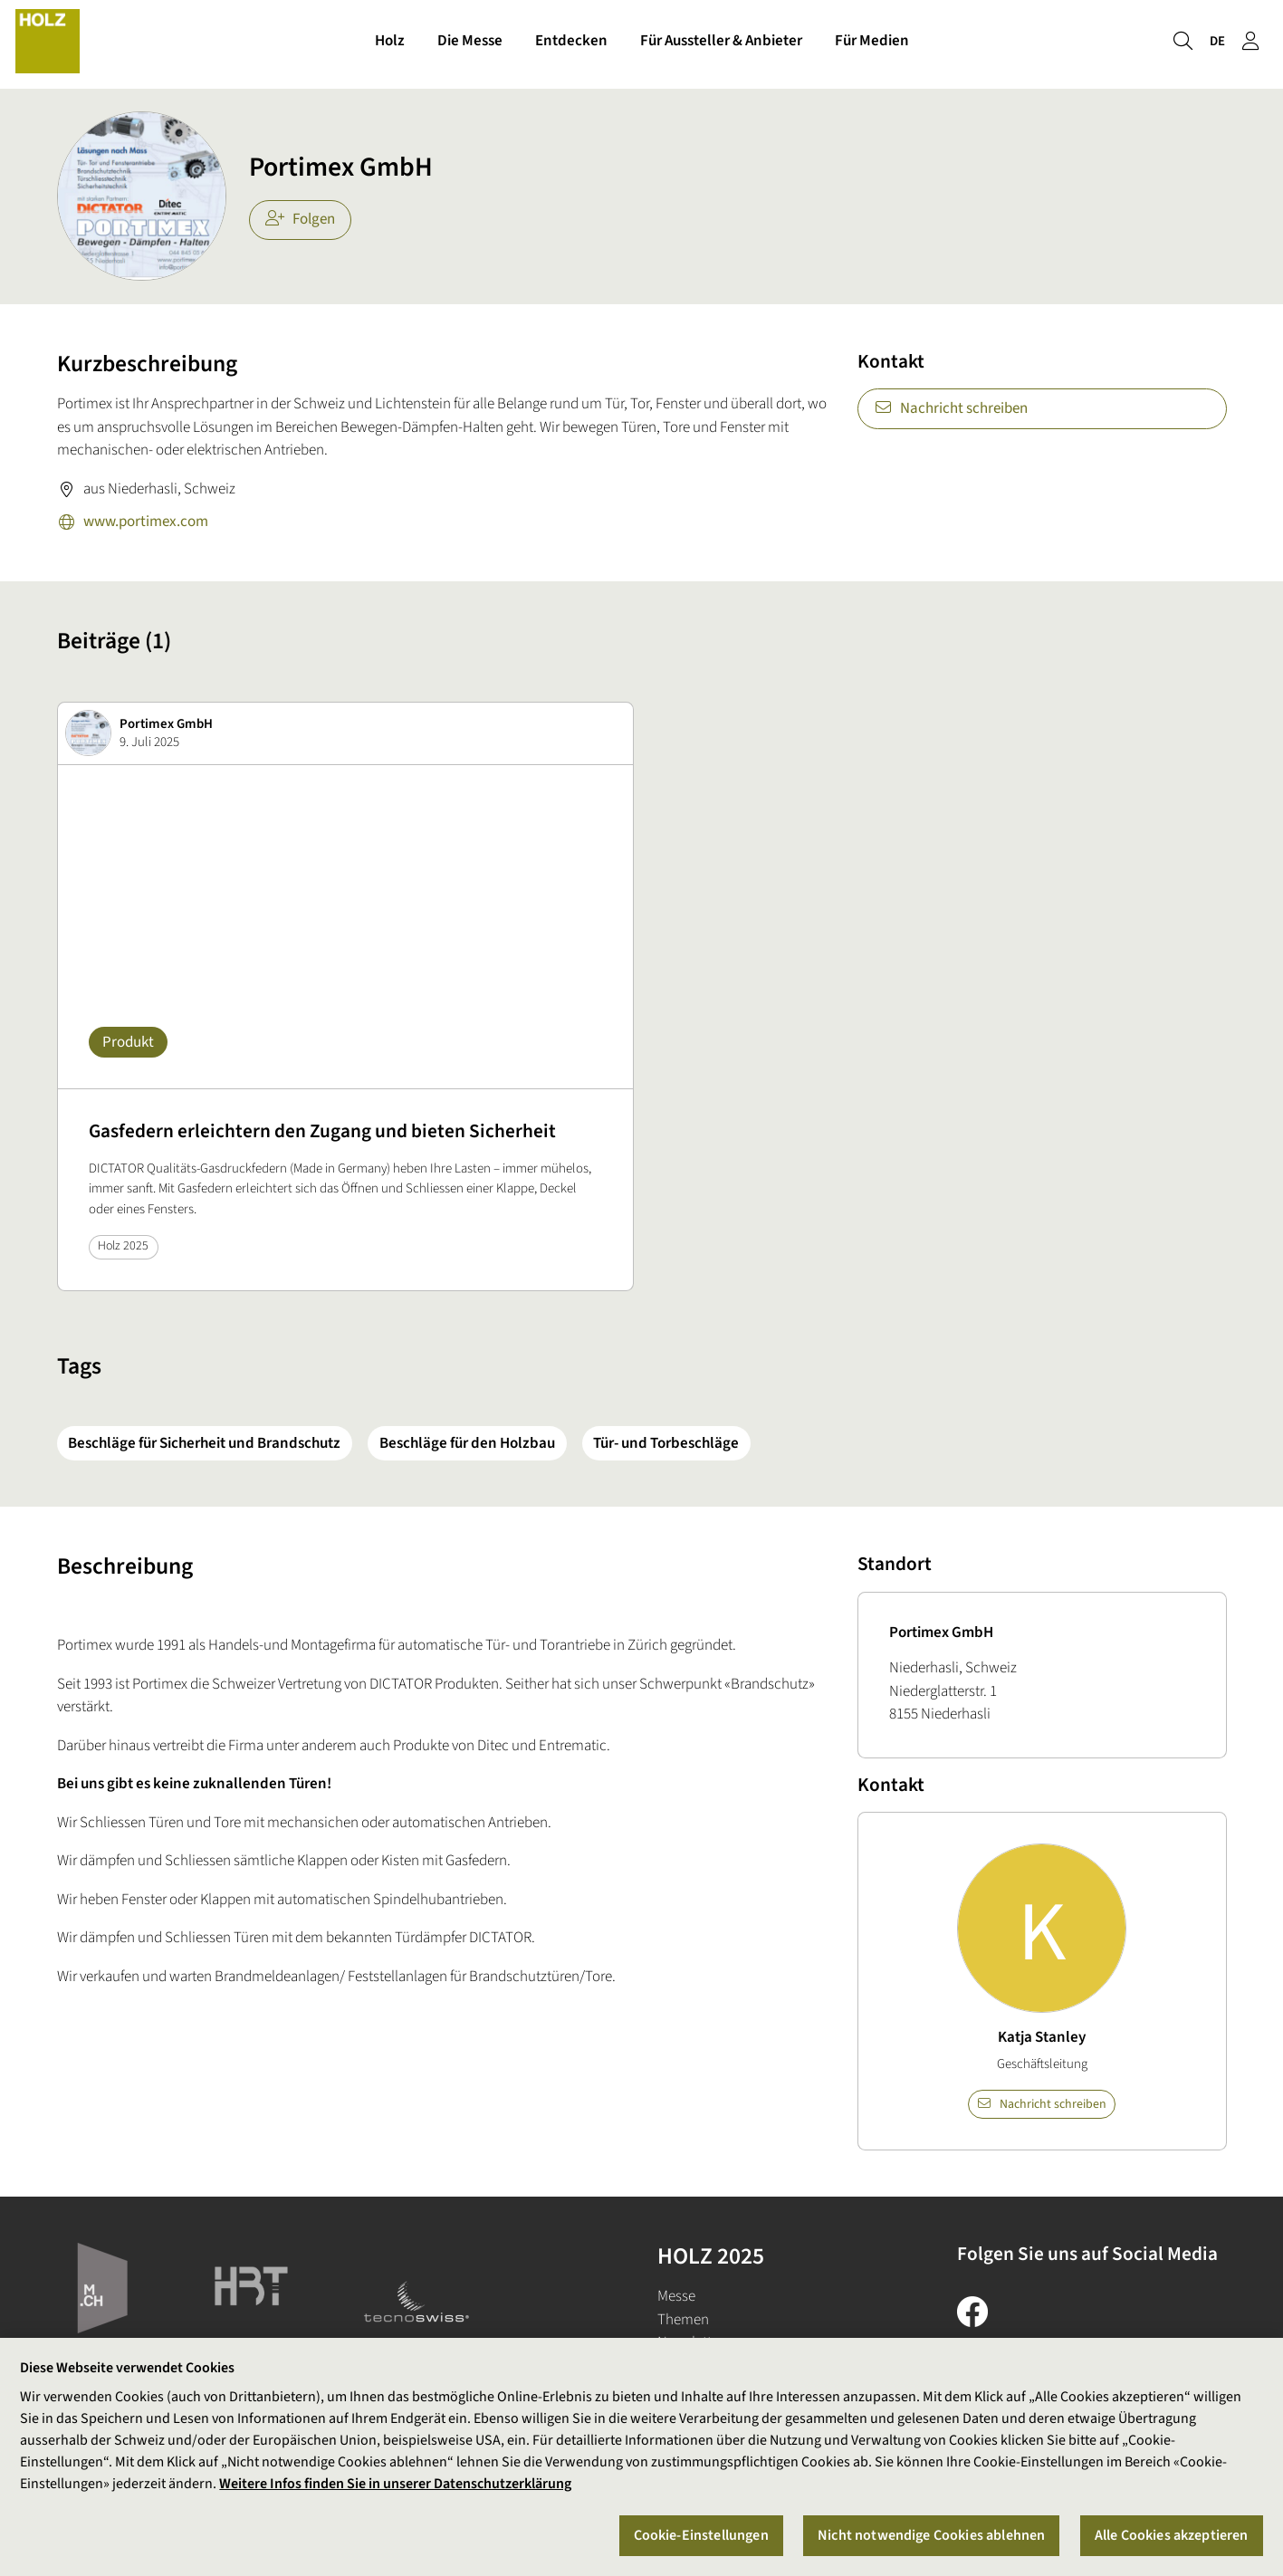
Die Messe (470, 43)
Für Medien (872, 43)
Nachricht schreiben (951, 408)
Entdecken (571, 43)
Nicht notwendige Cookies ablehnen (931, 2535)
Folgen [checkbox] (300, 219)
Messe (676, 2296)
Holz (390, 43)
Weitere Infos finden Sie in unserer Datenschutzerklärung (395, 2485)
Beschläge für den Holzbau (467, 1443)
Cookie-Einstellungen (701, 2535)
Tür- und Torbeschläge (666, 1443)
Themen (683, 2320)
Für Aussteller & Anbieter (721, 43)
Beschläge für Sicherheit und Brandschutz (204, 1443)
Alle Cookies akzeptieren (1172, 2535)
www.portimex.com (133, 523)
